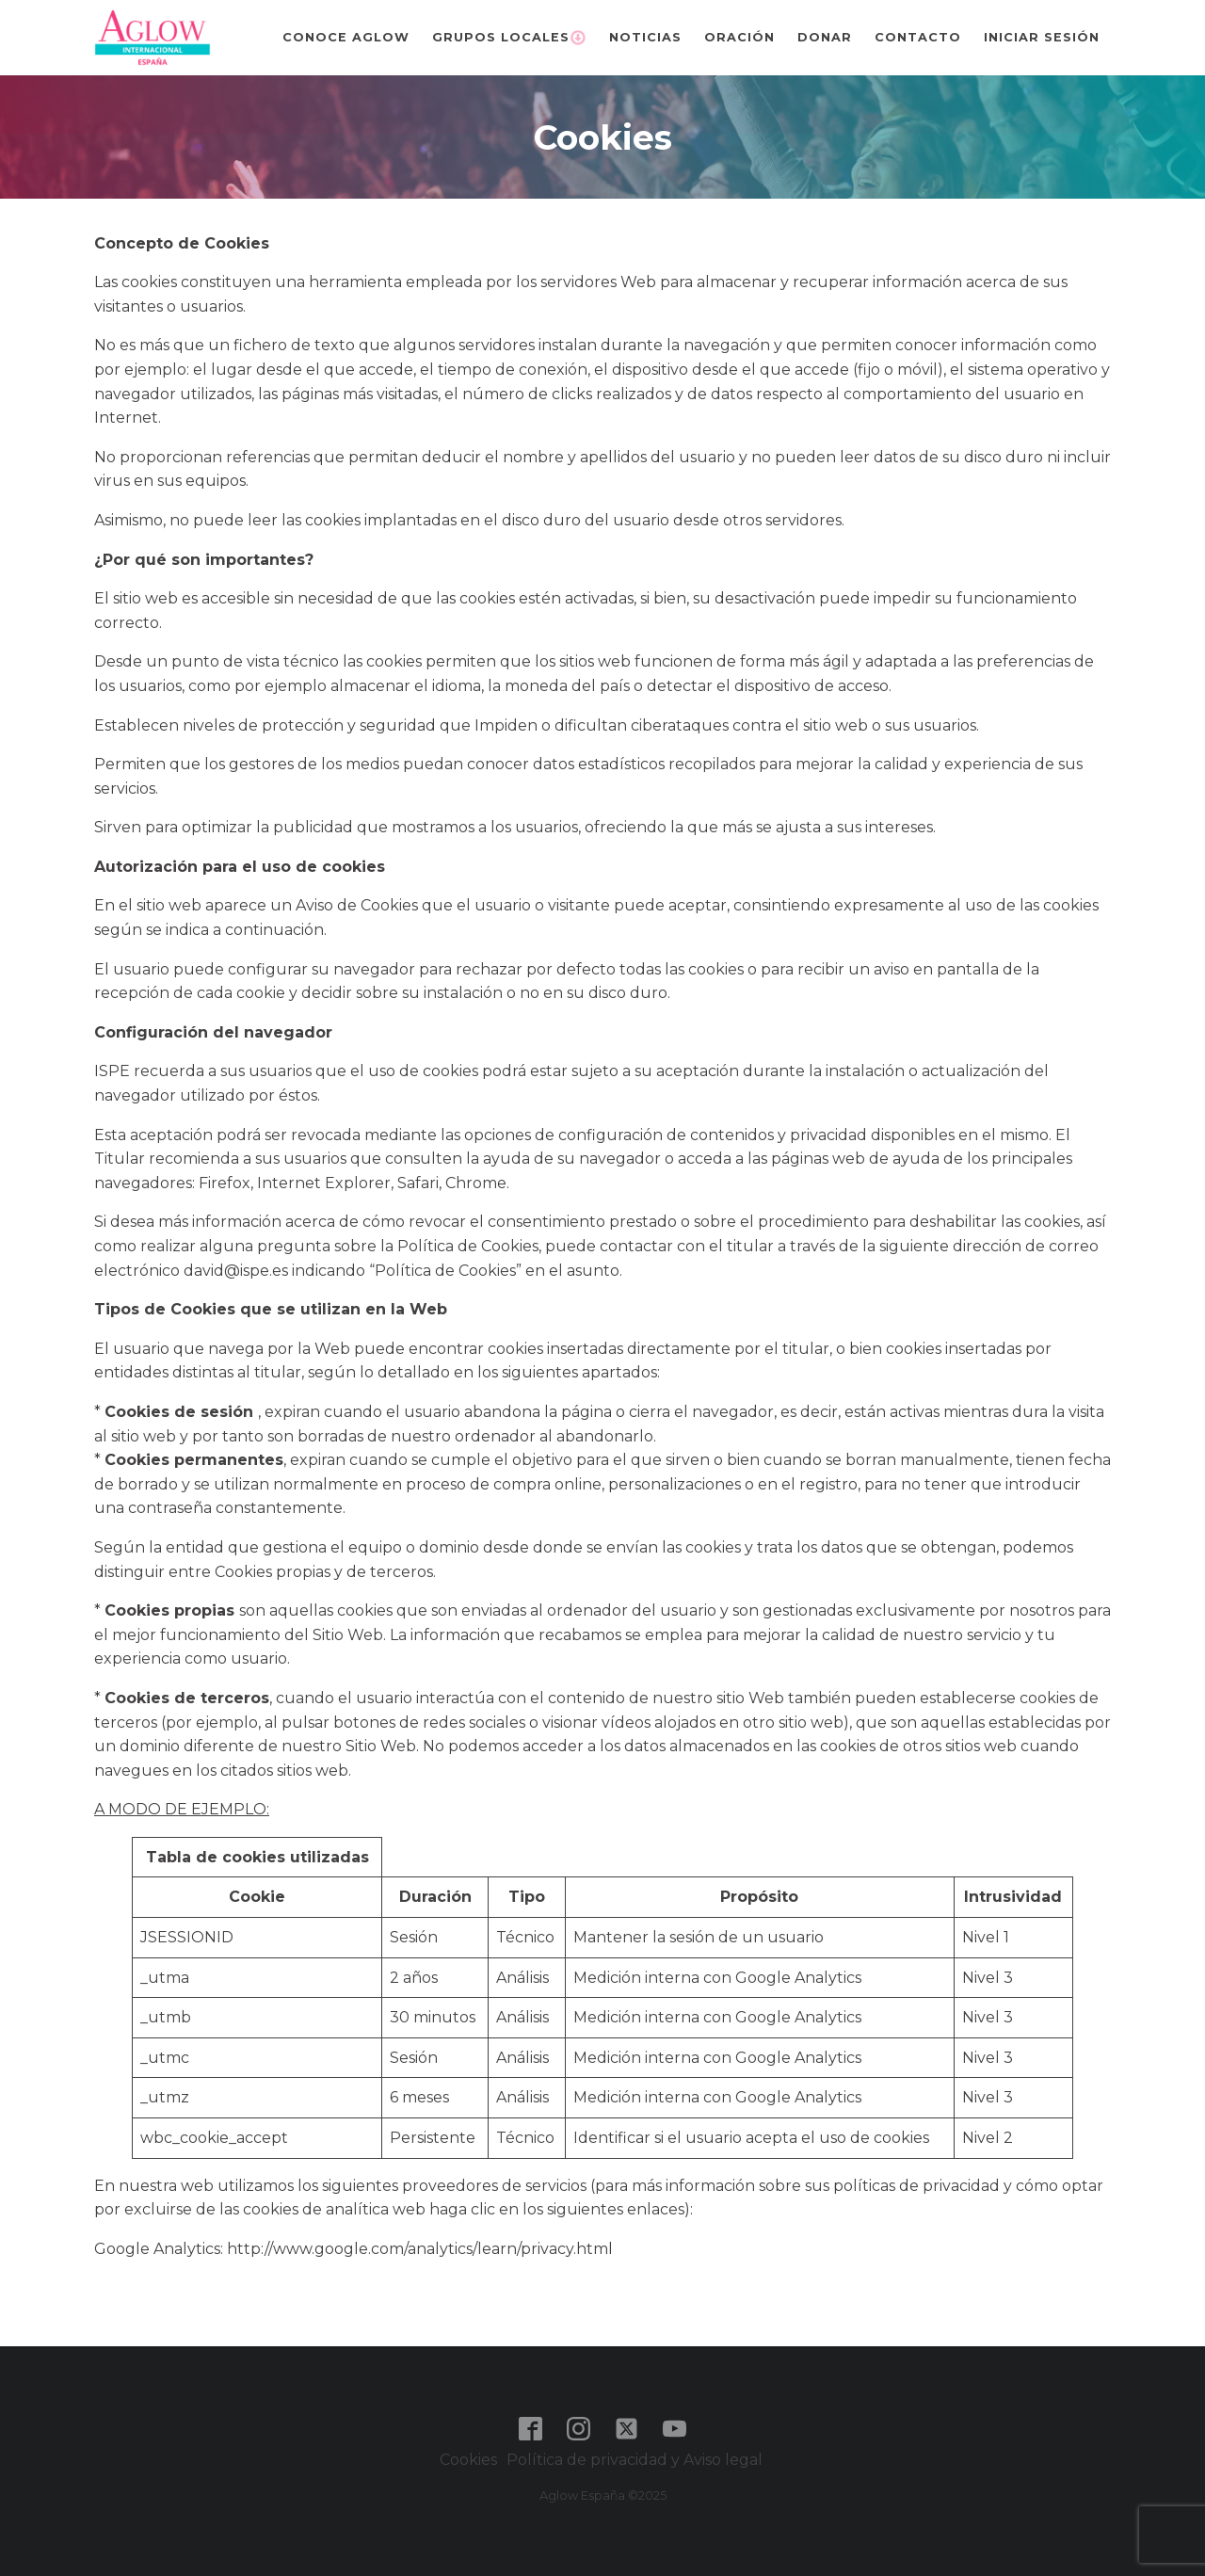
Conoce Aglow (346, 37)
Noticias (645, 37)
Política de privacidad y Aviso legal (636, 2460)
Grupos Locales (509, 37)
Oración (739, 37)
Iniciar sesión (1042, 37)
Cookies (468, 2460)
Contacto (918, 37)
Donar (824, 37)
